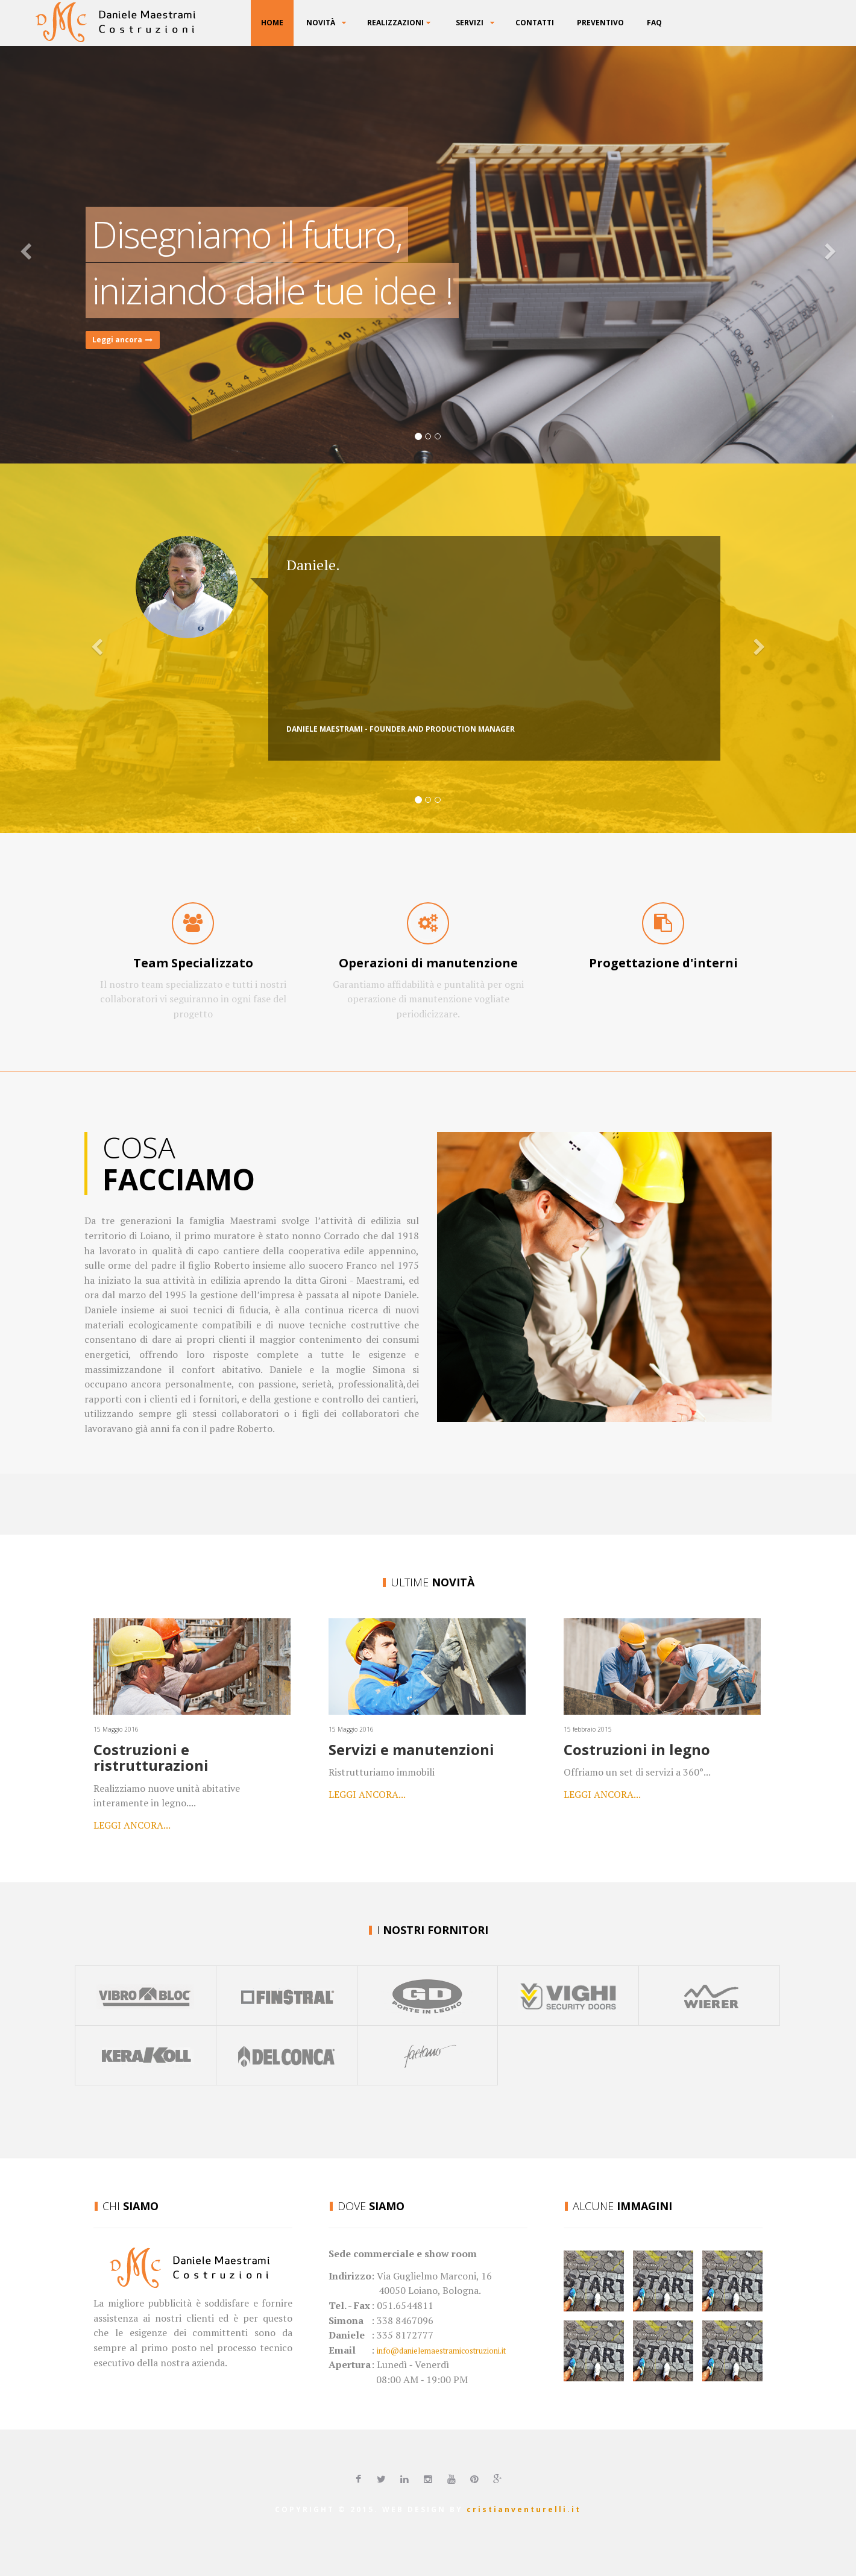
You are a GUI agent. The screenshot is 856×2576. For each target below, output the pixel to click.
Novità (320, 22)
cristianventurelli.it (524, 2509)
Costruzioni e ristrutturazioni (151, 1757)
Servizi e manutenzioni (411, 1749)
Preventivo (600, 22)
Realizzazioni (395, 22)
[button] (64, 252)
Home (272, 22)
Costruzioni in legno (637, 1749)
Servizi (469, 22)
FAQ (654, 22)
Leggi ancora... (132, 1825)
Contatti (534, 22)
